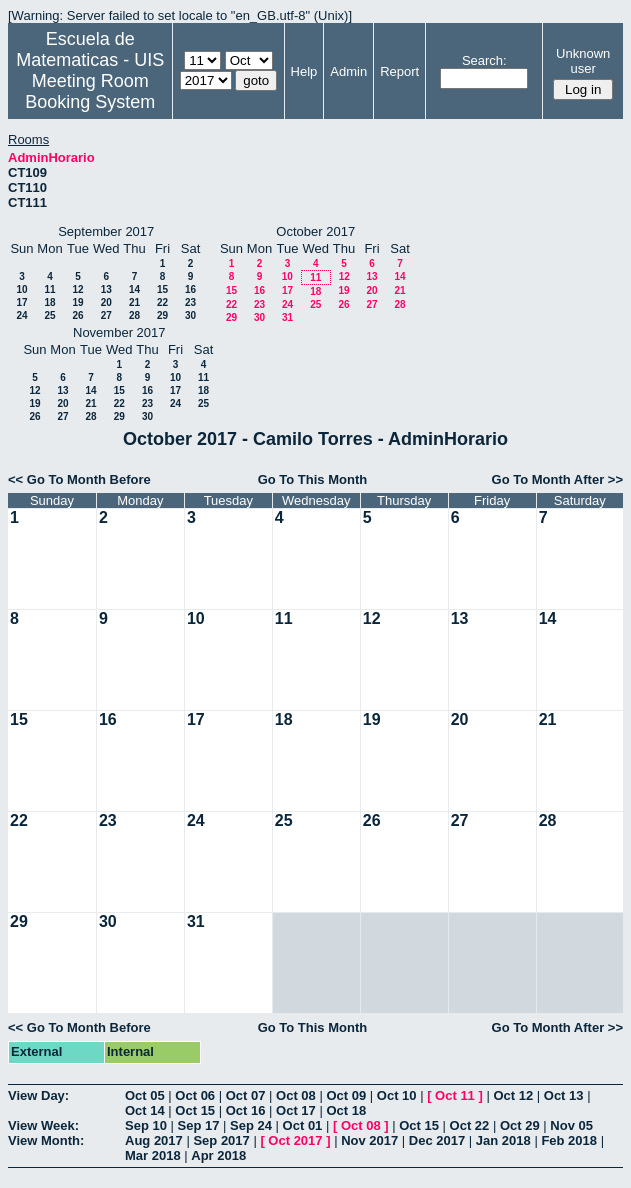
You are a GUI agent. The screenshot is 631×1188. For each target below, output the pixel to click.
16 (190, 289)
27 (106, 315)
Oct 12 (513, 1095)
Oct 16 (246, 1110)
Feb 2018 (569, 1140)
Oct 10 (397, 1095)
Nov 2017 (369, 1140)
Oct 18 (346, 1110)
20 (106, 302)
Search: (484, 60)
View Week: (43, 1125)
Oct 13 (564, 1095)
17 (21, 302)
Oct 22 (470, 1125)
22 (162, 302)
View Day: (38, 1095)
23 (190, 302)
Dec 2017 (437, 1140)
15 (162, 289)
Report (399, 71)
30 (190, 315)
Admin (348, 71)
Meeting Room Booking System (90, 91)
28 (134, 315)
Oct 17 (296, 1110)
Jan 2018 (503, 1140)
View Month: (46, 1140)
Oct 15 (195, 1110)
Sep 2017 (221, 1140)
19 (77, 302)
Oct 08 (296, 1095)
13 (106, 289)
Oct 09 (346, 1095)
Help (304, 71)
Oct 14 (145, 1110)
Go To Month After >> (557, 479)
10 (21, 289)
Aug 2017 (154, 1140)
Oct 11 (455, 1095)
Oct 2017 (295, 1140)
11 (49, 289)
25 (49, 315)
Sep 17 (199, 1125)
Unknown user (583, 61)
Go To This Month (313, 479)
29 (162, 315)
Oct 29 (520, 1125)
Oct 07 (246, 1095)
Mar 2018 (153, 1155)
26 (77, 315)
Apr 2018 (218, 1155)
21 (134, 302)
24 (21, 315)
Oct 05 (145, 1095)
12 (77, 289)
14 (134, 289)
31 (287, 317)
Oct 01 (303, 1125)
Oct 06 (195, 1095)
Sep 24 (251, 1125)
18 (49, 302)
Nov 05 (571, 1125)
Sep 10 (146, 1125)
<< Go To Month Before (79, 479)
